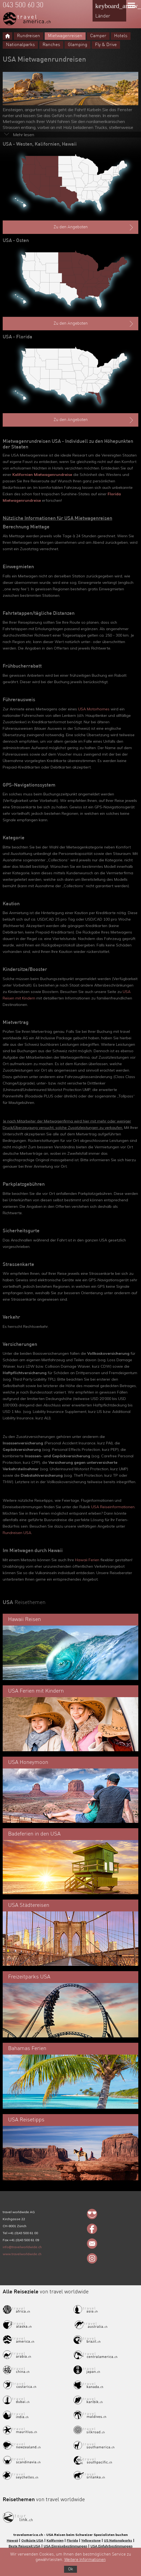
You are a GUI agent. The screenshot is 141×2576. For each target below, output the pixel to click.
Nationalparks (20, 45)
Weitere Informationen (85, 2560)
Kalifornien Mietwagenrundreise (42, 474)
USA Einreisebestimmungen (65, 2546)
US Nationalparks (118, 2540)
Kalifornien (55, 2540)
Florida (72, 2540)
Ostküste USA (32, 2540)
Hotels (120, 36)
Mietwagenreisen (65, 36)
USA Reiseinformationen (113, 1506)
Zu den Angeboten (94, 227)
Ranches (51, 45)
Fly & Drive (106, 45)
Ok (70, 2569)
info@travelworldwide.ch (22, 2247)
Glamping (77, 45)
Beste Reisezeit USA (24, 2546)
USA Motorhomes (94, 709)
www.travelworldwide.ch (22, 2254)
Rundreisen (28, 36)
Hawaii (12, 2540)
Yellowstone (91, 2540)
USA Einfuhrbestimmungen (111, 2546)
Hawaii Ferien (87, 1559)
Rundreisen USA (17, 1532)
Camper (98, 36)
